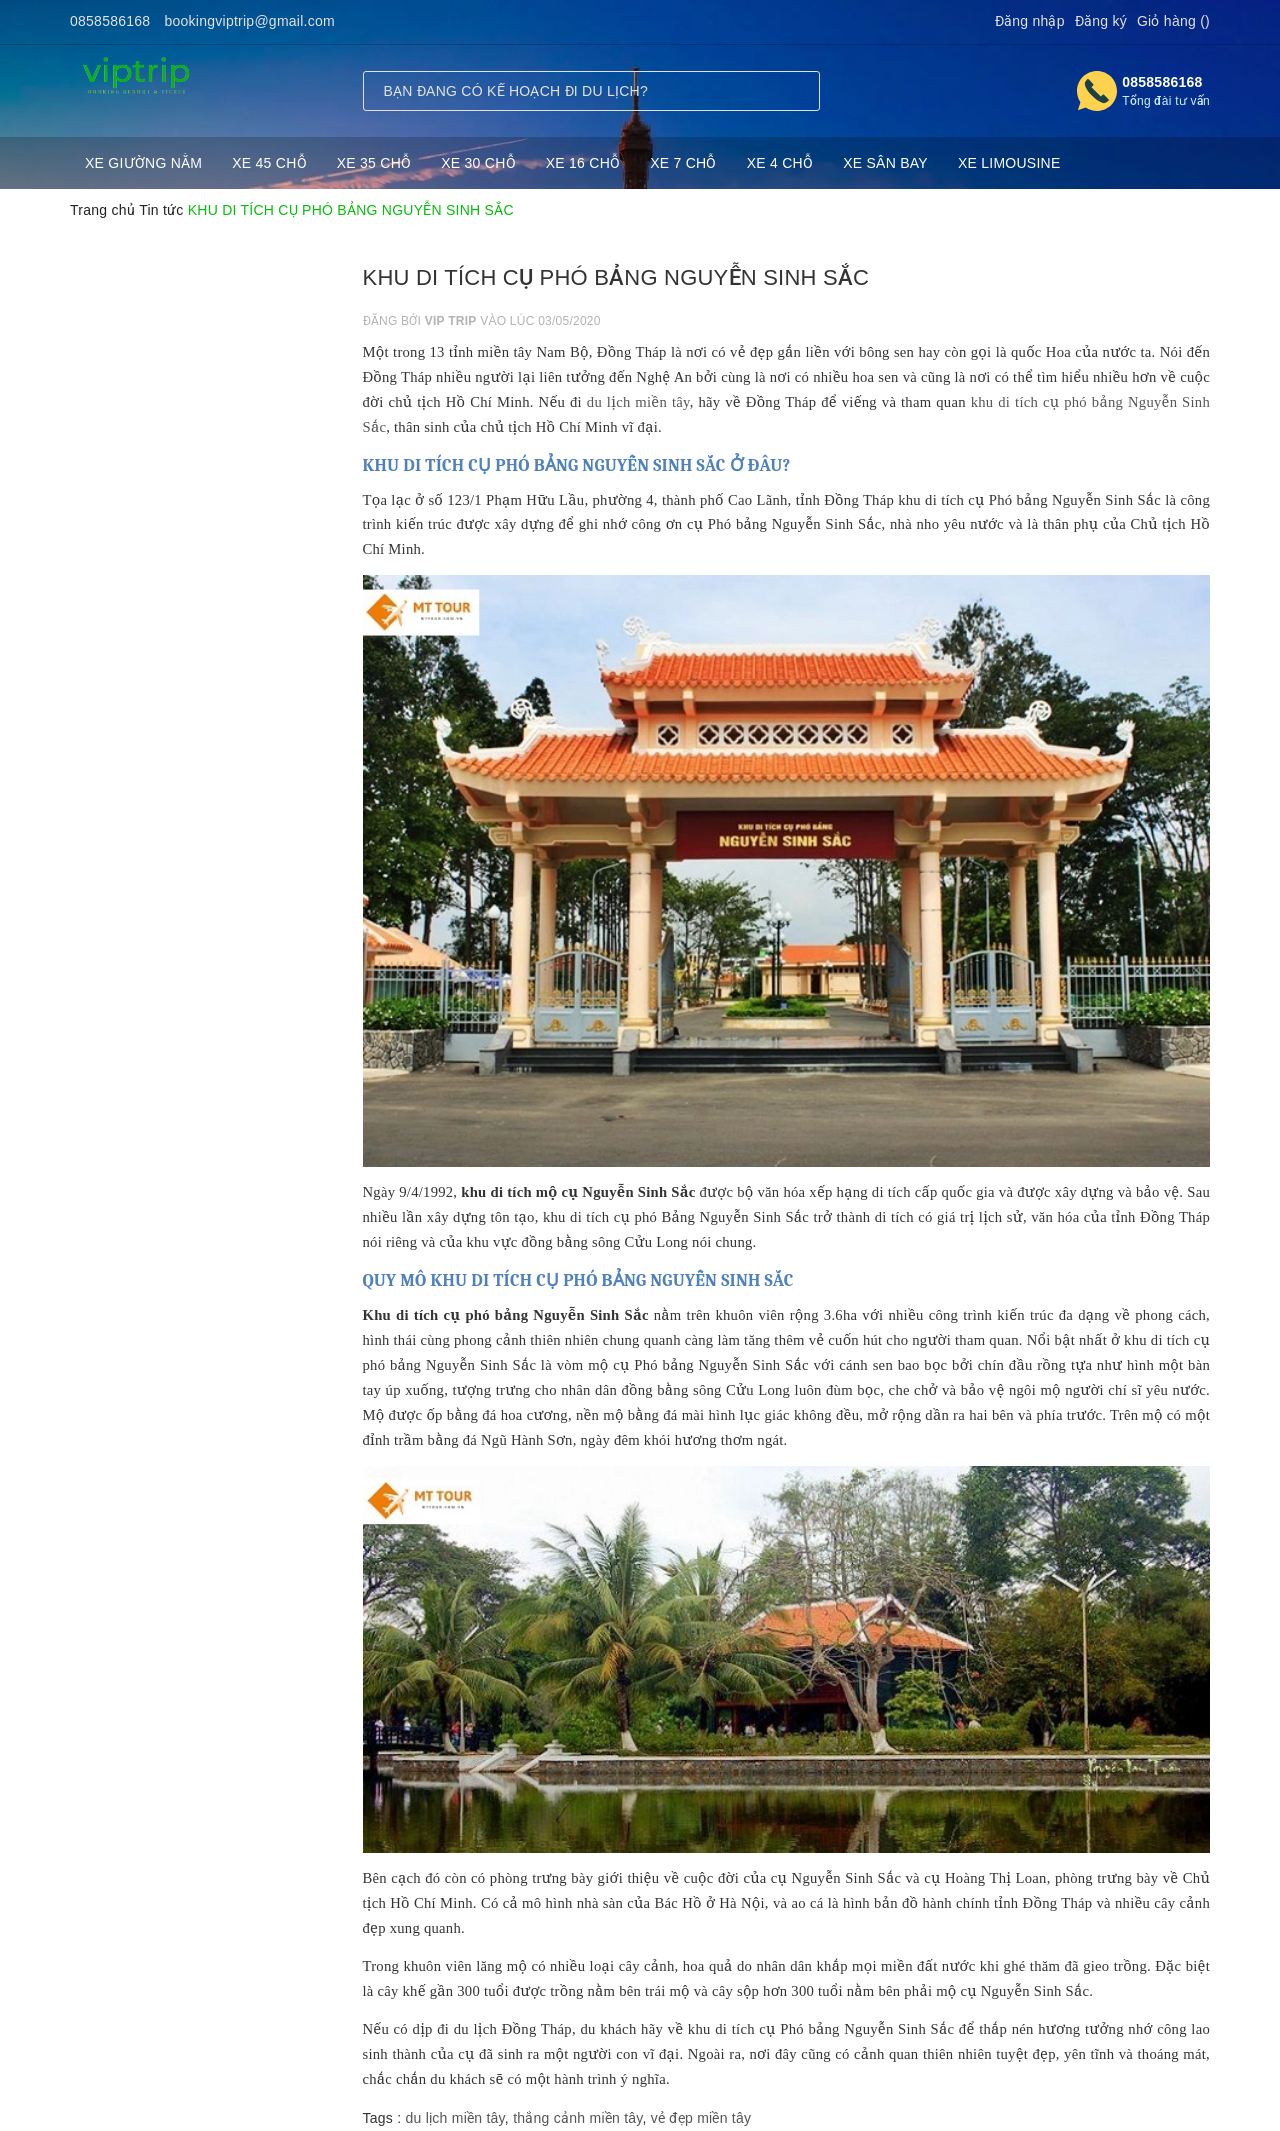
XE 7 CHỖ (683, 163)
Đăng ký (1101, 21)
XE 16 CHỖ (583, 163)
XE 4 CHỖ (780, 163)
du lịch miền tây (638, 402)
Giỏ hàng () (1173, 21)
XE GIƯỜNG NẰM (143, 163)
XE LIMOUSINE (1009, 163)
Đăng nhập (1030, 21)
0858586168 (110, 21)
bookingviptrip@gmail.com (250, 21)
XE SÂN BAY (885, 163)
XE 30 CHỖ (478, 163)
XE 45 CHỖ (269, 163)
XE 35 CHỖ (374, 163)
